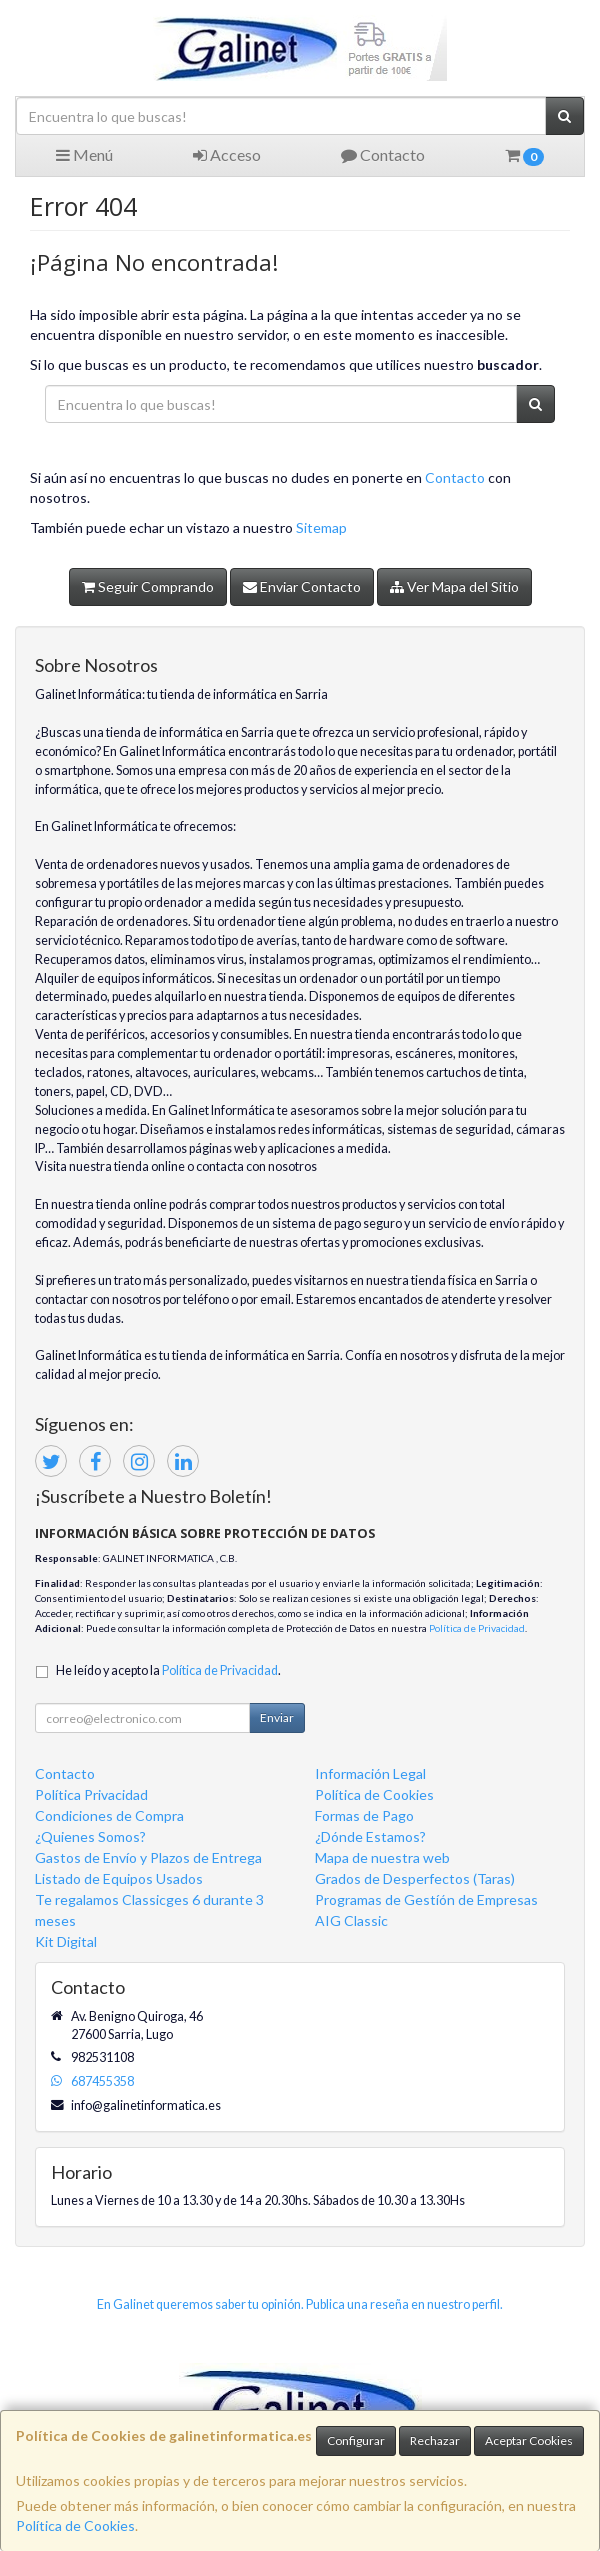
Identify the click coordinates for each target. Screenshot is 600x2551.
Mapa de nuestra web (382, 1857)
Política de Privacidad (477, 1628)
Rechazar (435, 2440)
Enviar (277, 1717)
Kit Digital (66, 1941)
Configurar (356, 2440)
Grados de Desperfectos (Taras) (415, 1878)
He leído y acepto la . (168, 1670)
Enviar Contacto (302, 586)
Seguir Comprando (148, 586)
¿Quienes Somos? (90, 1836)
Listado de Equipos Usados (119, 1878)
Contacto (383, 154)
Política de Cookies (75, 2525)
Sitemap (321, 527)
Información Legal (370, 1773)
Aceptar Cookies (529, 2440)
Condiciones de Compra (109, 1815)
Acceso (227, 154)
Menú (84, 154)
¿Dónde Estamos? (370, 1836)
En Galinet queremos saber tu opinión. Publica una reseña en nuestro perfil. (300, 2304)
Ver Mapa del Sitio (454, 586)
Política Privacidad (91, 1794)
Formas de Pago (364, 1815)
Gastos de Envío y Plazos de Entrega (148, 1857)
